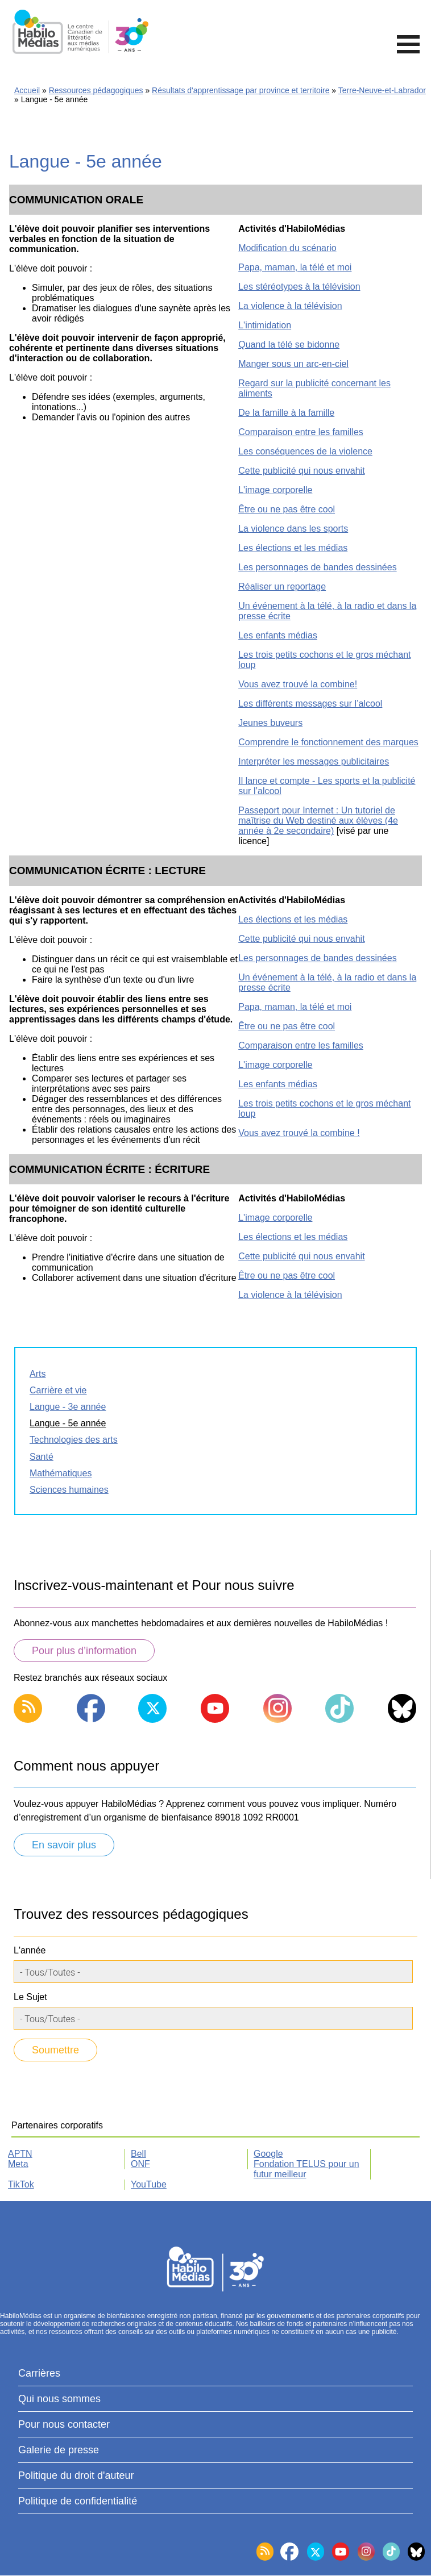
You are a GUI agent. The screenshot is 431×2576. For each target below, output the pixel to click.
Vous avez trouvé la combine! (297, 684)
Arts (37, 1374)
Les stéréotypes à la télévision (299, 286)
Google (268, 2154)
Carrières (39, 2373)
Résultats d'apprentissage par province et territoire (240, 90)
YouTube (149, 2184)
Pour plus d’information (84, 1650)
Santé (41, 1457)
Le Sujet (30, 1997)
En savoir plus (64, 1845)
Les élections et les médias (292, 548)
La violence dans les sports (293, 528)
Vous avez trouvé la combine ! (298, 1133)
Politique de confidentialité (77, 2501)
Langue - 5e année (68, 1423)
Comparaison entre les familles (300, 432)
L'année (29, 1950)
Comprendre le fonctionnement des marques (328, 742)
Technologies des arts (74, 1439)
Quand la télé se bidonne (288, 344)
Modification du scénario (287, 248)
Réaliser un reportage (282, 586)
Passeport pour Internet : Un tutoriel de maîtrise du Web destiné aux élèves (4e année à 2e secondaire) (318, 820)
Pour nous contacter (64, 2424)
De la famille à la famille (286, 412)
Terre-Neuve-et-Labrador (382, 90)
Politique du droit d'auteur (76, 2475)
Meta (18, 2164)
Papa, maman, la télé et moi (294, 267)
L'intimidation (264, 325)
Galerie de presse (58, 2450)
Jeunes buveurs (270, 723)
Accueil (27, 90)
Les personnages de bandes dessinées (317, 567)
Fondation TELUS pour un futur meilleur (306, 2169)
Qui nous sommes (59, 2398)
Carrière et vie (58, 1390)
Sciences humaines (69, 1489)
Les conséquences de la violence (305, 451)
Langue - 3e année (68, 1407)
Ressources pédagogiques (96, 90)
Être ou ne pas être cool (286, 509)
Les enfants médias (277, 635)
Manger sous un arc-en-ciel (293, 364)
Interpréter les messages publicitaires (313, 761)
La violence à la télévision (290, 306)
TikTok (21, 2184)
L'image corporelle (275, 490)
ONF (140, 2164)
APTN (20, 2154)
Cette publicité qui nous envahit (301, 470)
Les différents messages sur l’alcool (310, 703)
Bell (138, 2154)
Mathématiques (61, 1473)
